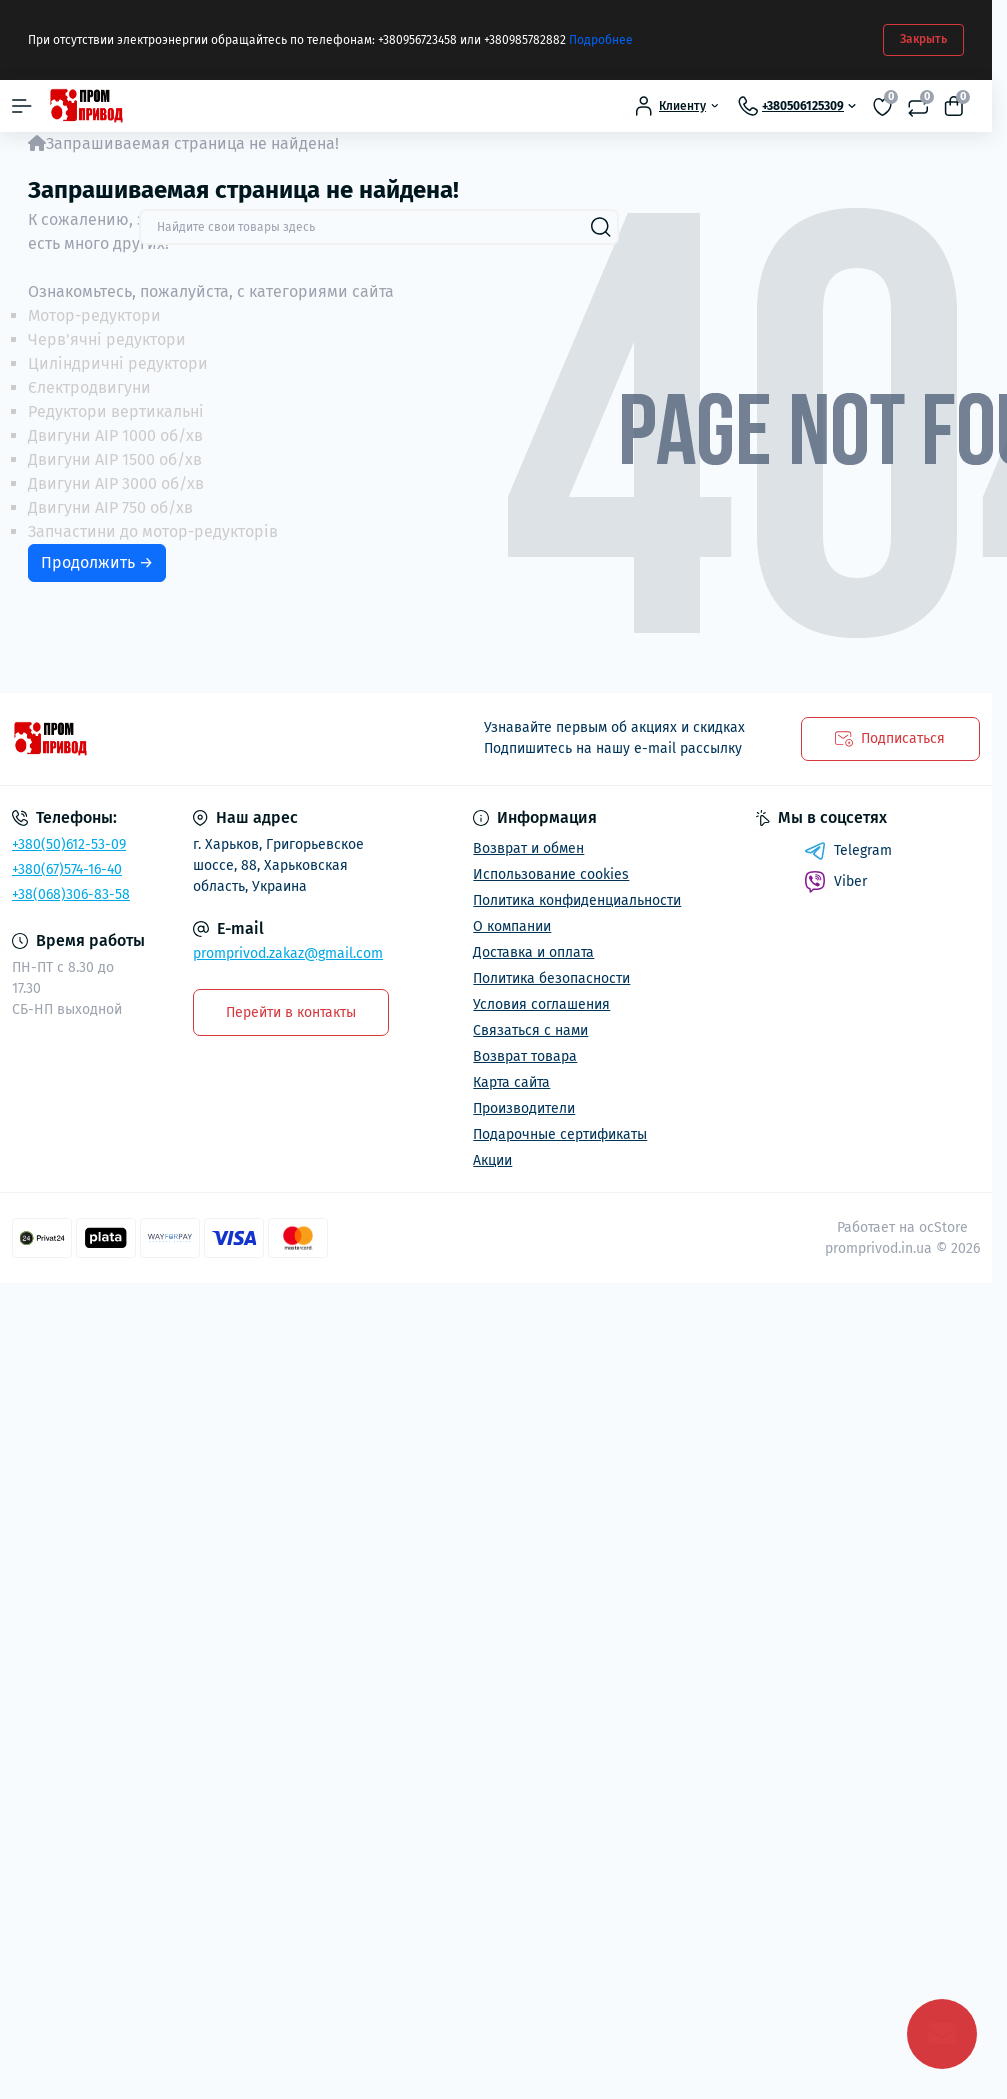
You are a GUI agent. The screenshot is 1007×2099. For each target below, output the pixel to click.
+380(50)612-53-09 (69, 844)
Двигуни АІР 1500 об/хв (115, 459)
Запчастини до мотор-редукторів (153, 531)
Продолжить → (97, 562)
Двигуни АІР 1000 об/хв (115, 435)
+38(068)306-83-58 (71, 894)
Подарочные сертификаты (560, 1134)
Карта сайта (511, 1082)
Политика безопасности (551, 978)
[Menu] (22, 106)
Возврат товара (525, 1056)
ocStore (943, 1227)
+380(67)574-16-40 (67, 869)
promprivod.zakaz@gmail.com (288, 953)
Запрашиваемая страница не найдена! (192, 143)
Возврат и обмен (528, 848)
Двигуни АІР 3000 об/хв (116, 483)
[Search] (601, 227)
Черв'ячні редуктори (107, 339)
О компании (512, 926)
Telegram (848, 851)
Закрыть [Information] (923, 39)
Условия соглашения (541, 1004)
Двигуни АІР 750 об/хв (110, 507)
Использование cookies (551, 874)
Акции (492, 1160)
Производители (524, 1108)
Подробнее (601, 40)
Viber (835, 882)
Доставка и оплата (533, 952)
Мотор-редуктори (94, 315)
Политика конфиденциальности (577, 900)
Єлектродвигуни (89, 387)
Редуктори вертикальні (116, 411)
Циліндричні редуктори (118, 363)
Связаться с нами (530, 1030)
